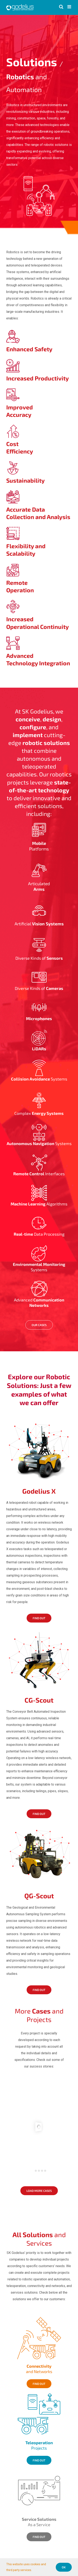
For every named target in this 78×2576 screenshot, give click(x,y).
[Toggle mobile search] (61, 7)
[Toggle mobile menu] (69, 7)
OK (64, 2567)
